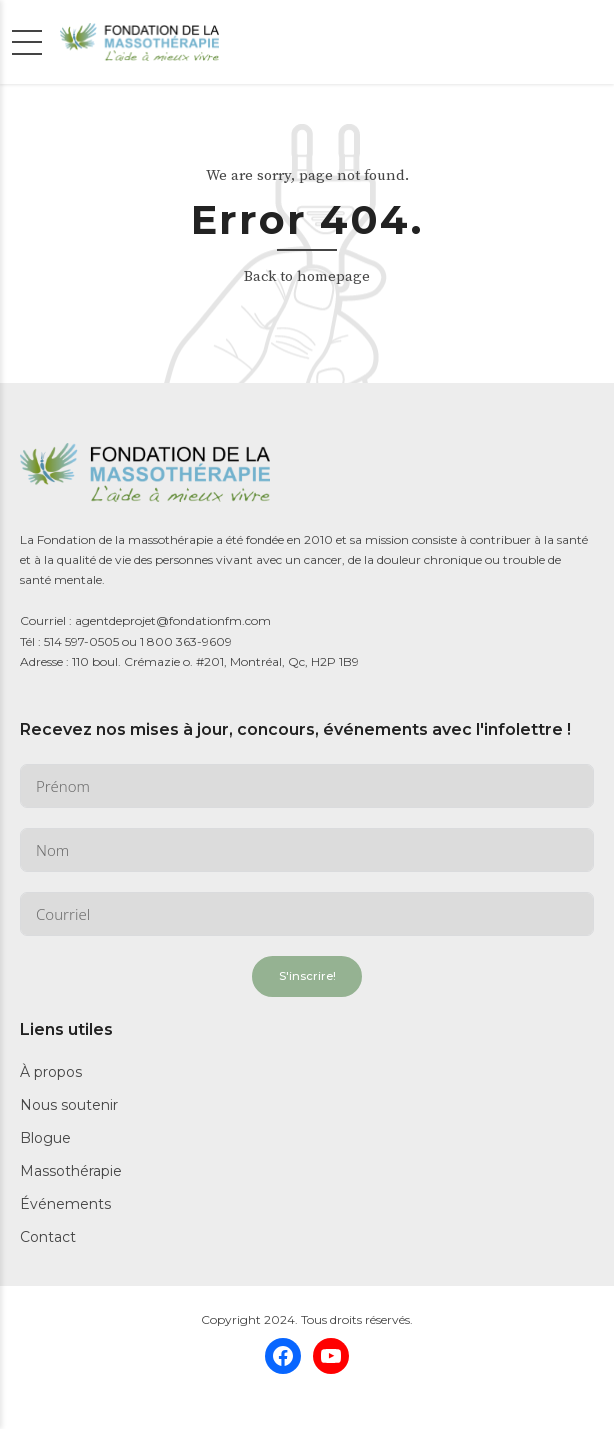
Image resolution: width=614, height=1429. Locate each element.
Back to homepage (307, 276)
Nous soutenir (69, 1105)
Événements (65, 1204)
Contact (48, 1237)
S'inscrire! (307, 976)
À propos (51, 1072)
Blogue (45, 1138)
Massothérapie (71, 1171)
